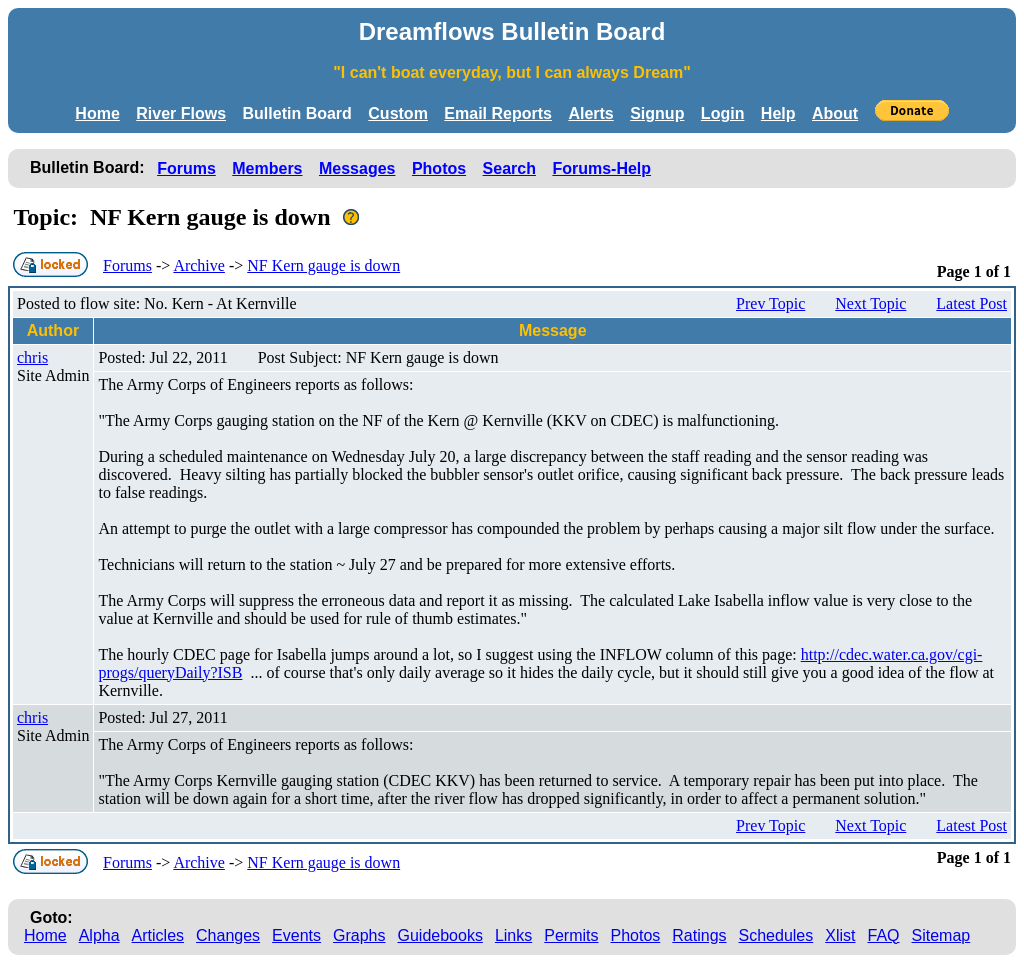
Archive (199, 265)
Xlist (840, 935)
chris (32, 357)
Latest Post (971, 303)
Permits (571, 935)
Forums (186, 168)
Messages (357, 168)
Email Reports (498, 113)
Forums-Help (601, 168)
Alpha (99, 935)
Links (513, 935)
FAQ (884, 935)
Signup (657, 113)
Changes (228, 935)
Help (778, 113)
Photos (439, 168)
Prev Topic (770, 303)
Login (723, 113)
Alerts (590, 113)
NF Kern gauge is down (323, 265)
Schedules (776, 935)
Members (267, 168)
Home (97, 113)
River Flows (181, 113)
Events (296, 935)
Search (509, 168)
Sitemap (941, 935)
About (835, 113)
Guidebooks (440, 935)
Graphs (359, 935)
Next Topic (870, 303)
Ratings (699, 935)
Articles (158, 935)
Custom (398, 113)
